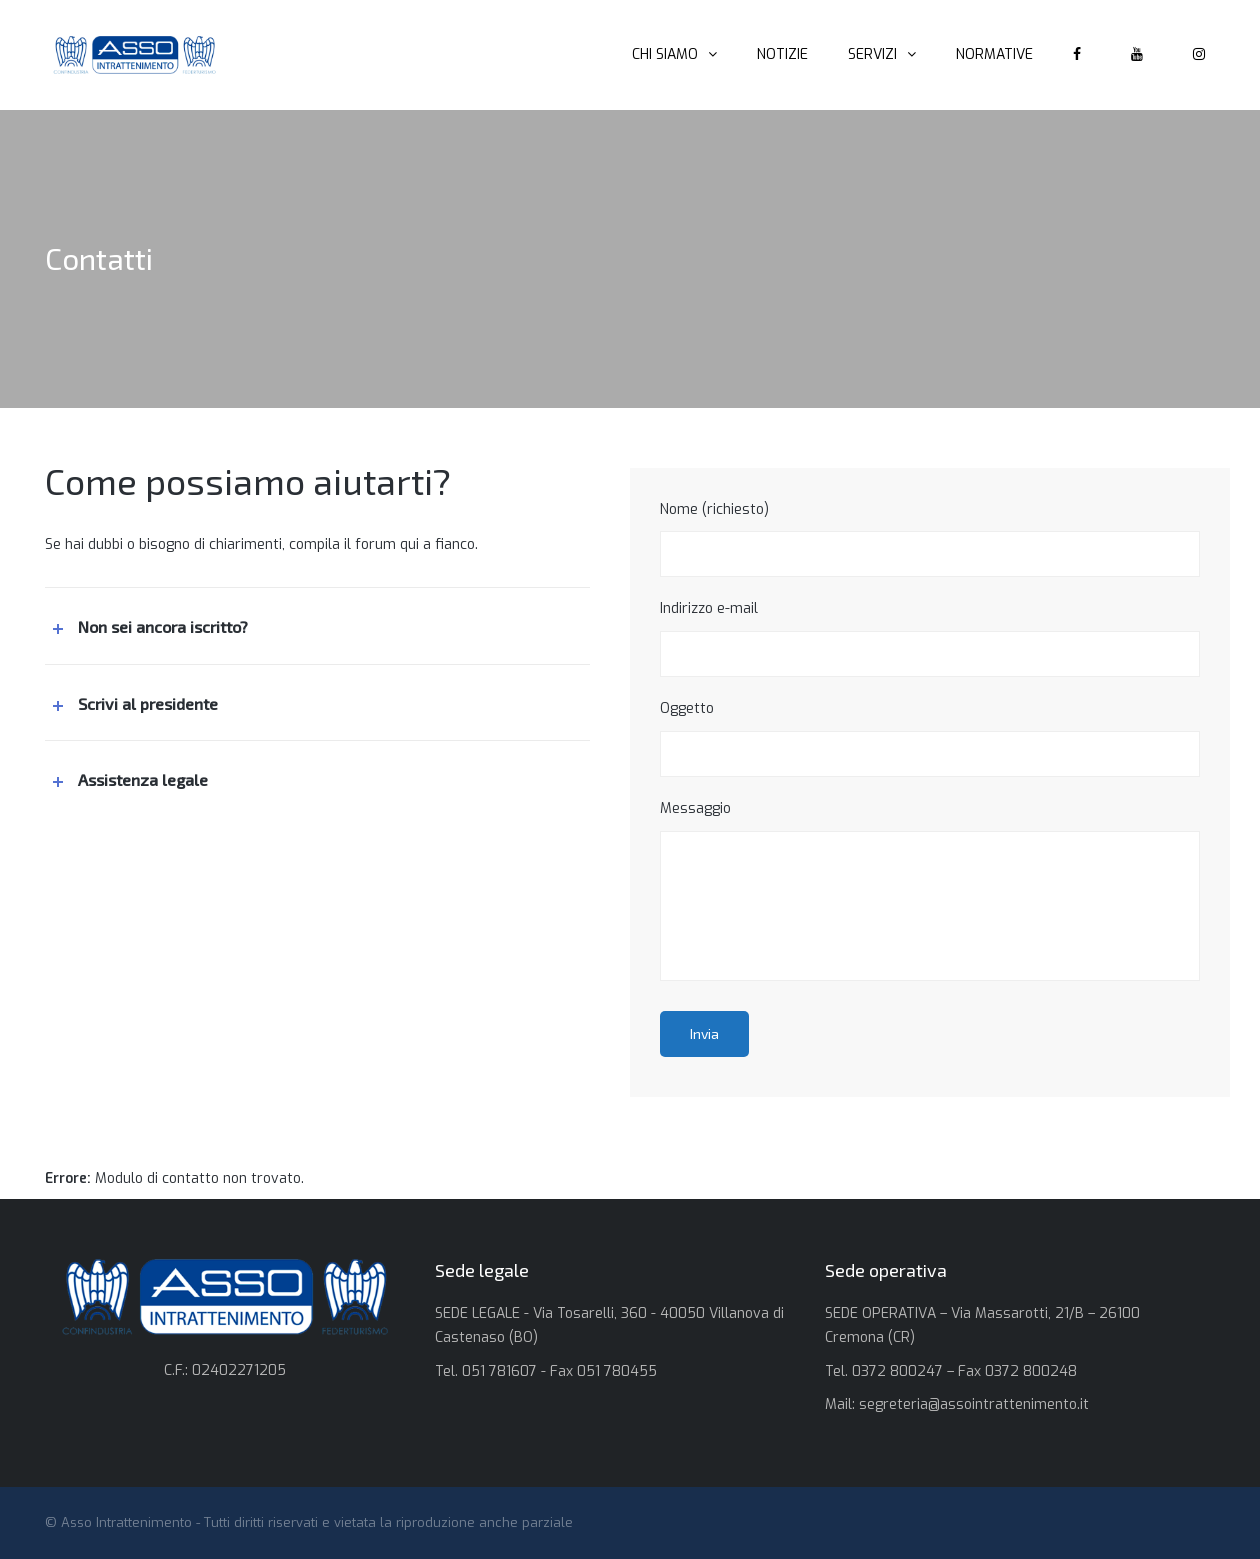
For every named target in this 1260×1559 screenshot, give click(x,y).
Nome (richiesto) (930, 539)
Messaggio (930, 890)
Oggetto (930, 738)
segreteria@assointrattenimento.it (974, 1404)
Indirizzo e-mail (930, 638)
